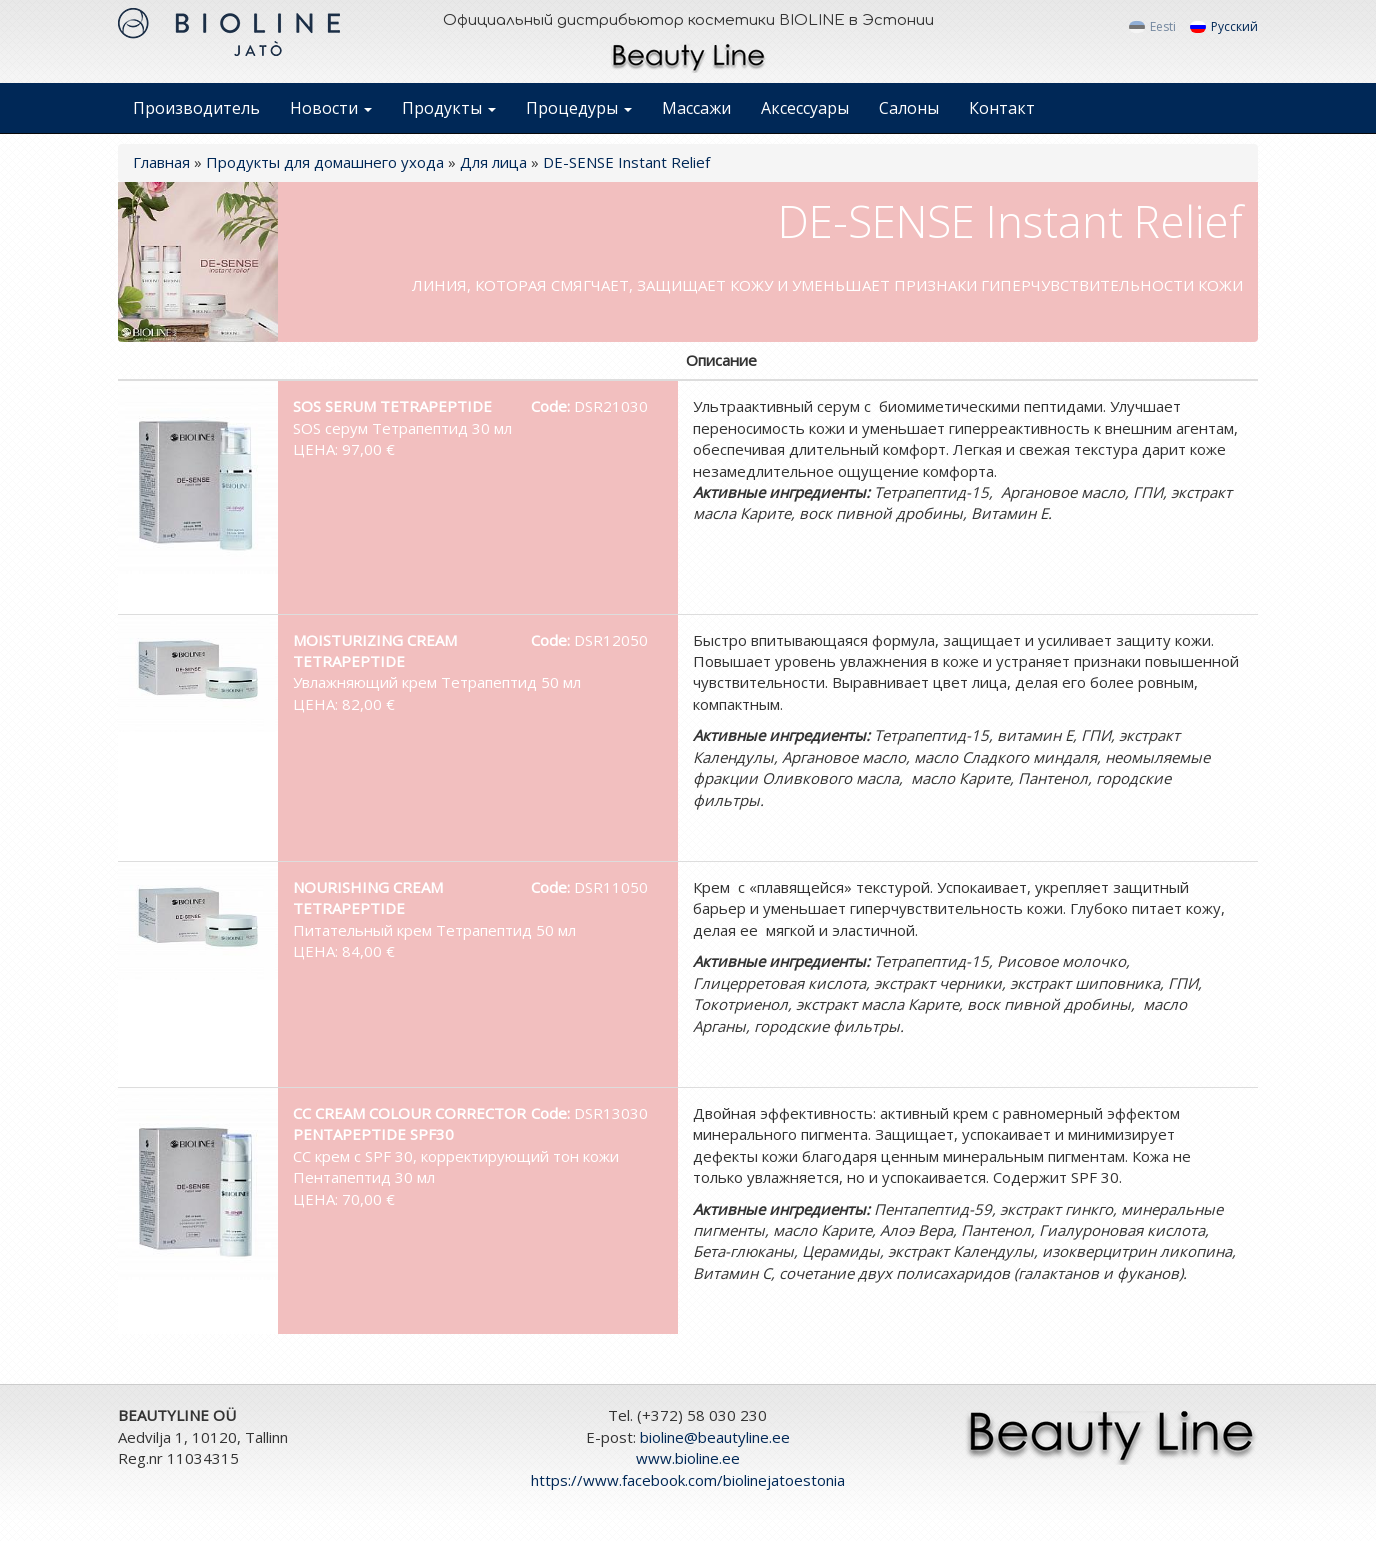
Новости (331, 108)
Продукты (449, 108)
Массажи (696, 108)
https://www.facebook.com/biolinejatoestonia (688, 1480)
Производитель (196, 108)
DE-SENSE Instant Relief (626, 162)
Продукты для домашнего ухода (325, 162)
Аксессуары (805, 108)
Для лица (493, 162)
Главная (161, 162)
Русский (1224, 27)
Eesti (1152, 27)
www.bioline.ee (688, 1458)
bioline (715, 1437)
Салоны (909, 108)
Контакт (1002, 108)
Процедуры (579, 108)
